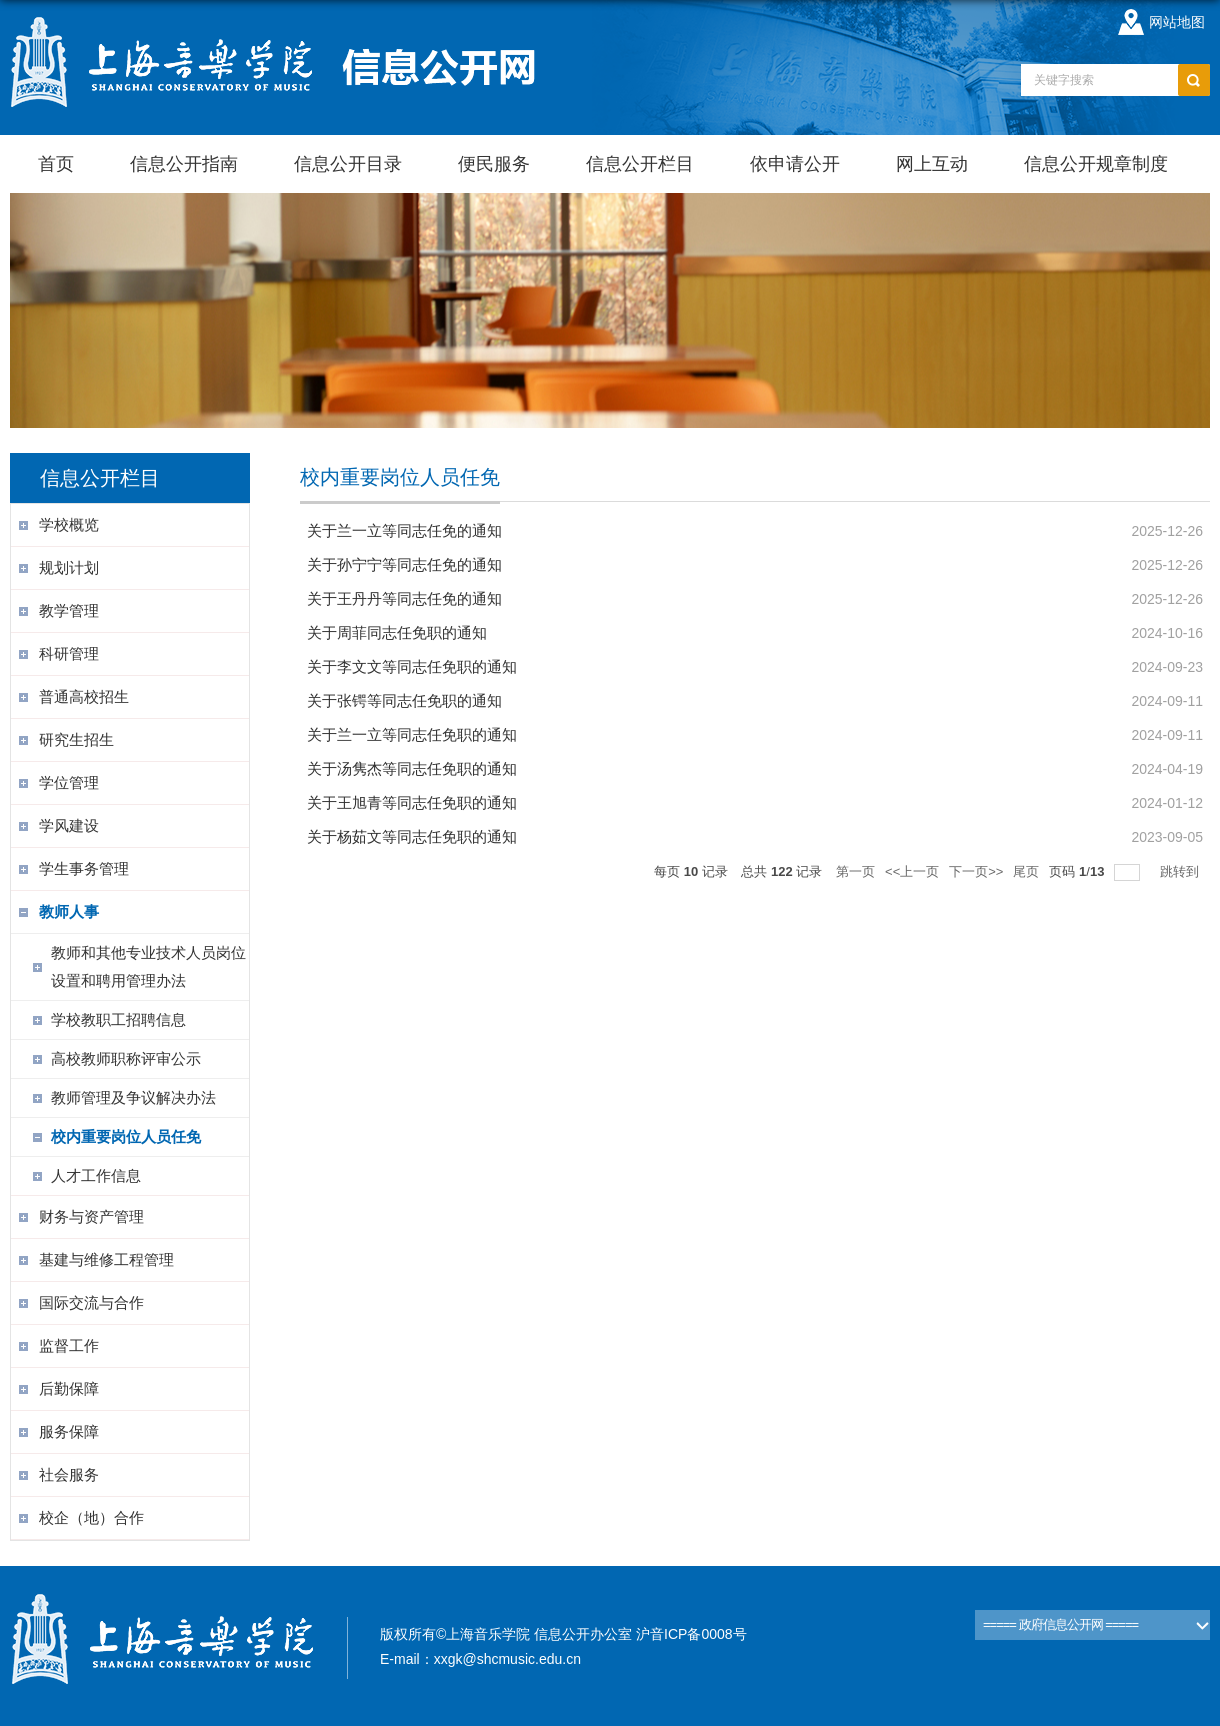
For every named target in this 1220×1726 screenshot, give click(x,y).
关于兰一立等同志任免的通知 (404, 530)
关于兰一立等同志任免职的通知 (412, 734)
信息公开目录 (348, 164)
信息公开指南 (184, 164)
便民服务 (494, 164)
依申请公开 (795, 164)
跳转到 (1181, 871)
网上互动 (932, 164)
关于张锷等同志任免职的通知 (404, 700)
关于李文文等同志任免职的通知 (412, 666)
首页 (56, 164)
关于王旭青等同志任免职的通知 (412, 802)
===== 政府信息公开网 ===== (1060, 1624)
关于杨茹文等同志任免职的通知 (412, 836)
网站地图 (1177, 22)
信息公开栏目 (640, 164)
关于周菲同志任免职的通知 (397, 632)
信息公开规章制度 (1096, 164)
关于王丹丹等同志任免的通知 (404, 598)
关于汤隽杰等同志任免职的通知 (412, 768)
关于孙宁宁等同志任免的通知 (404, 564)
